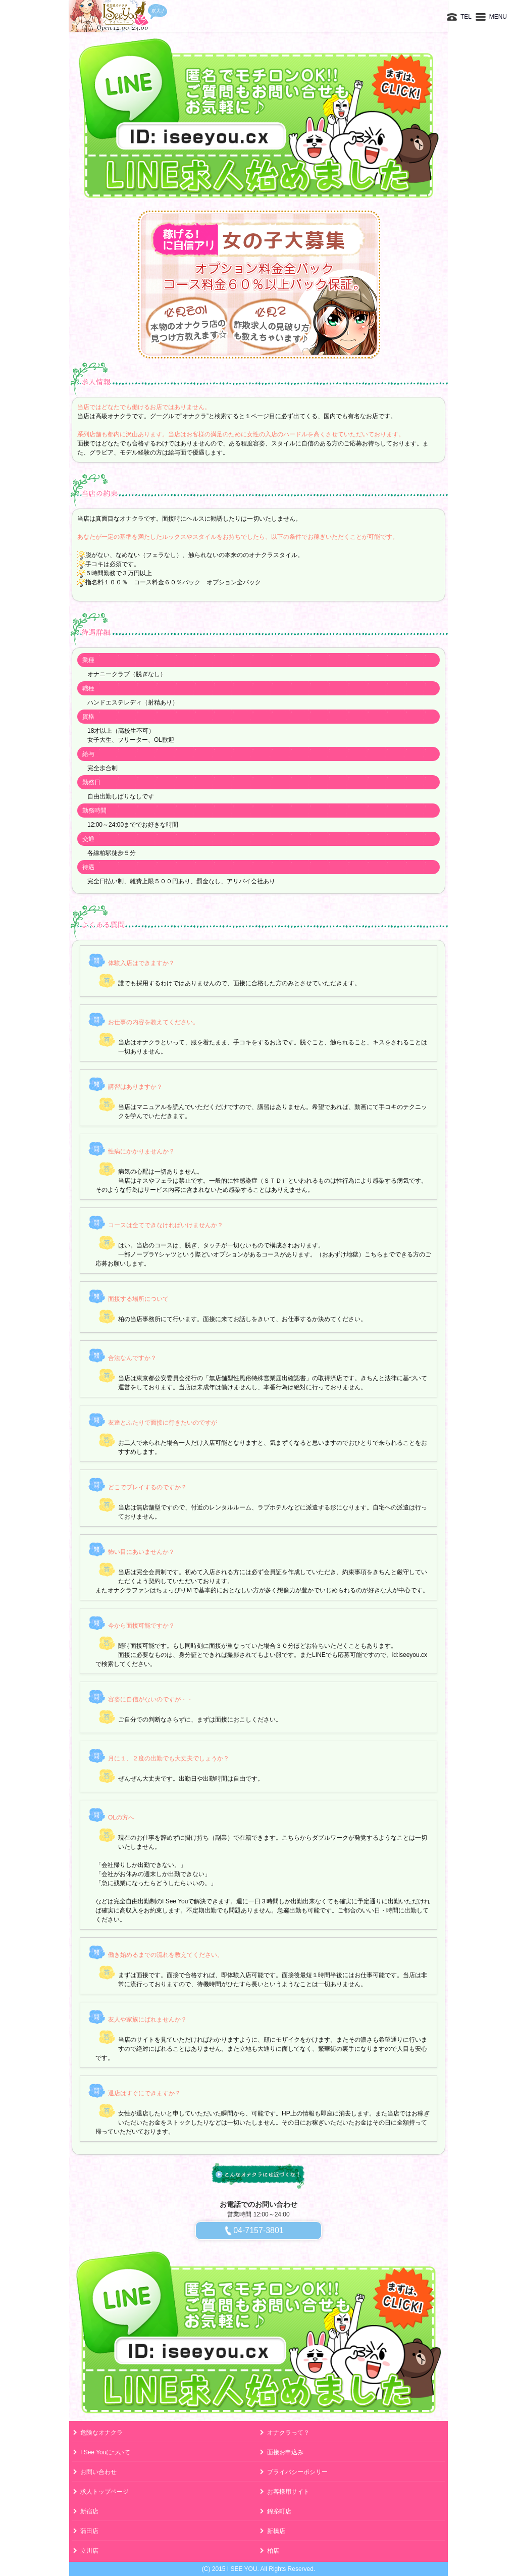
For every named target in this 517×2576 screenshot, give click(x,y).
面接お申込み (285, 2452)
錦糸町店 (279, 2511)
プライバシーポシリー (297, 2472)
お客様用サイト (288, 2491)
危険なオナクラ (101, 2432)
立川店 (89, 2550)
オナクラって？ (288, 2432)
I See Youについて (105, 2452)
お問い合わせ (98, 2472)
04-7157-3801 (258, 2230)
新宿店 (89, 2511)
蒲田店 (89, 2531)
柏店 (273, 2550)
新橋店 (276, 2531)
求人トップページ (104, 2491)
